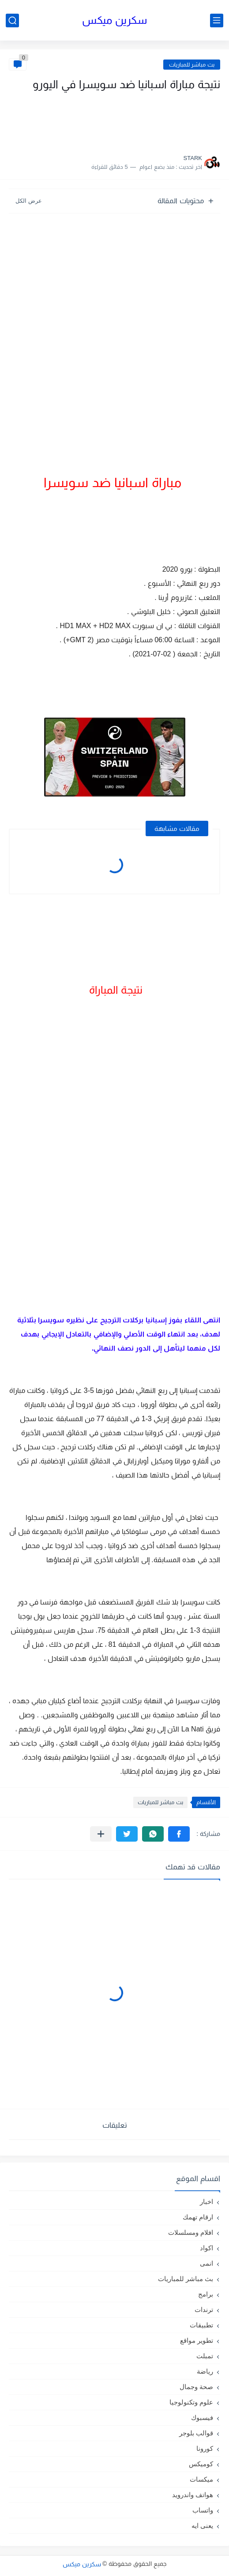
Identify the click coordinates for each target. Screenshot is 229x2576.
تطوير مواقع (196, 2340)
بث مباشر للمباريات (191, 64)
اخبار (206, 2201)
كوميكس (201, 2464)
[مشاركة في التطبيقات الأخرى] (101, 1834)
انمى (206, 2263)
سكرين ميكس (114, 20)
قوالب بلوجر (196, 2433)
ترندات (204, 2309)
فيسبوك (202, 2417)
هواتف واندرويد (192, 2494)
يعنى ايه (202, 2525)
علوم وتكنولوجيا (191, 2402)
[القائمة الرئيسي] (216, 20)
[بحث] (12, 20)
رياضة (205, 2371)
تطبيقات (201, 2325)
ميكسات (201, 2479)
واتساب (202, 2510)
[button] (179, 1834)
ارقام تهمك (198, 2217)
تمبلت (204, 2356)
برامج (205, 2294)
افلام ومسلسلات (190, 2232)
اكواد (206, 2248)
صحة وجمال (196, 2386)
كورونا (204, 2448)
